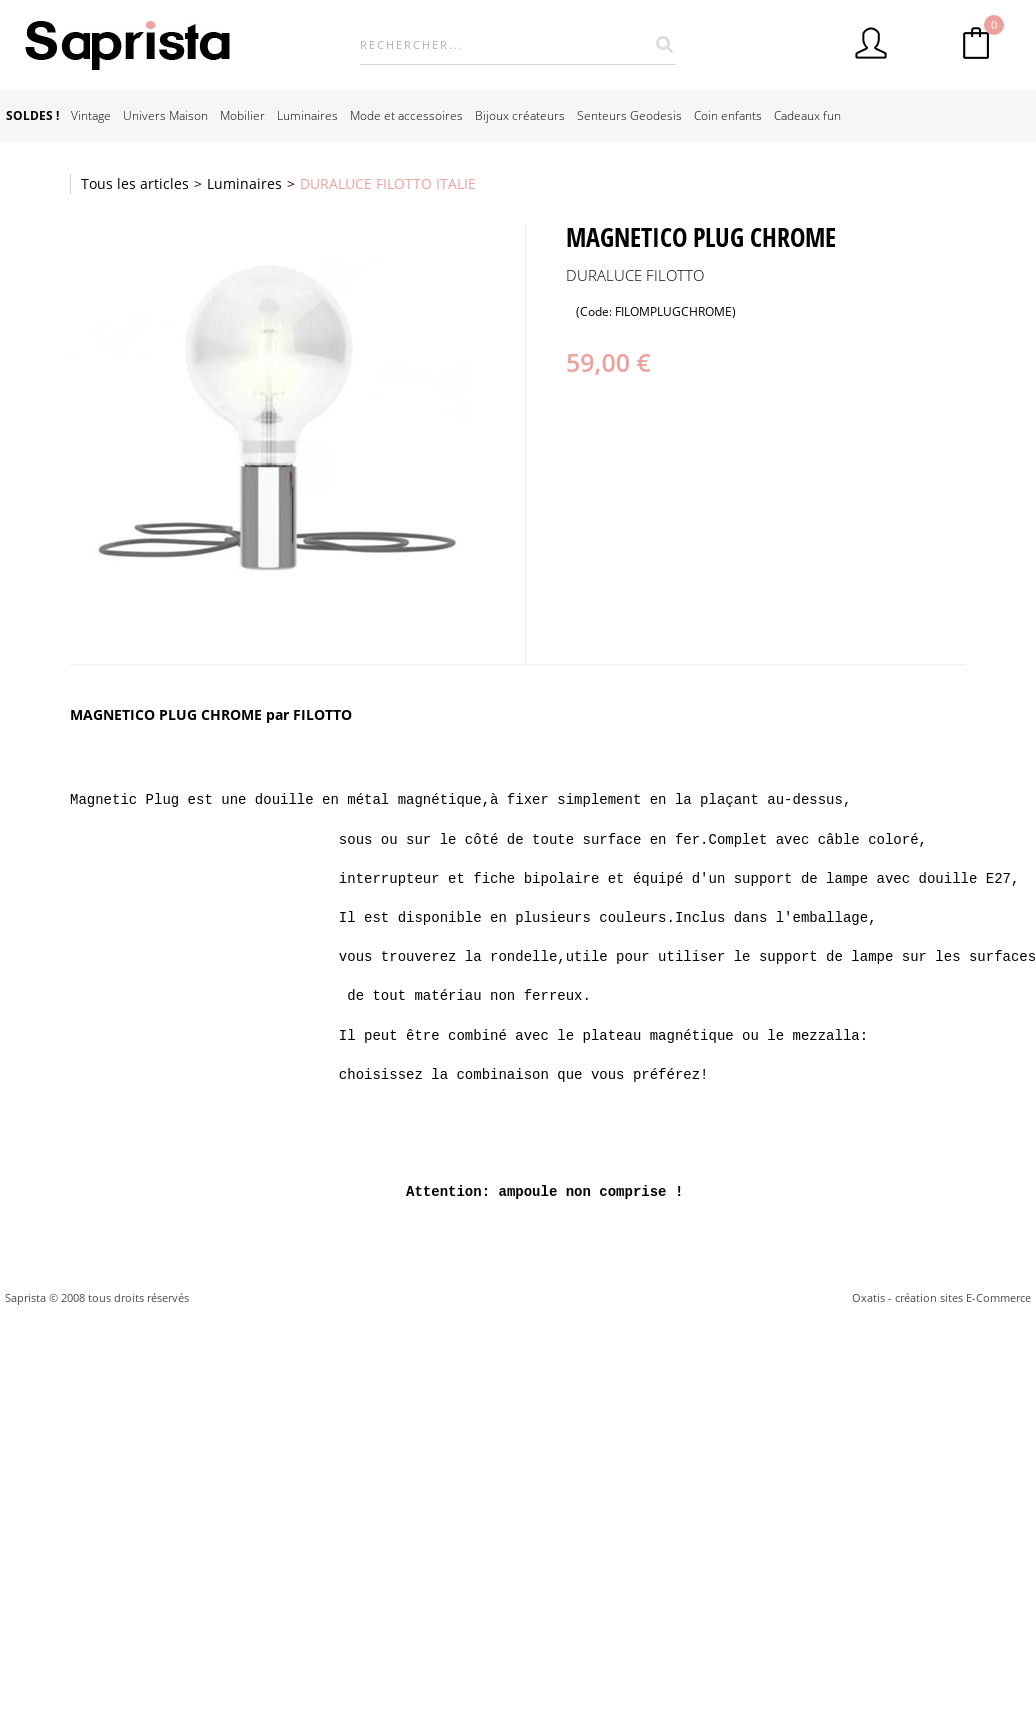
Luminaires (307, 115)
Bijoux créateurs (520, 115)
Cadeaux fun (807, 115)
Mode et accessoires (406, 115)
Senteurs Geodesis (629, 115)
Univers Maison (165, 115)
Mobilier (242, 115)
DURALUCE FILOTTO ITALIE (388, 183)
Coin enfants (728, 115)
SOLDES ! (32, 115)
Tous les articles (135, 183)
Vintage (91, 115)
